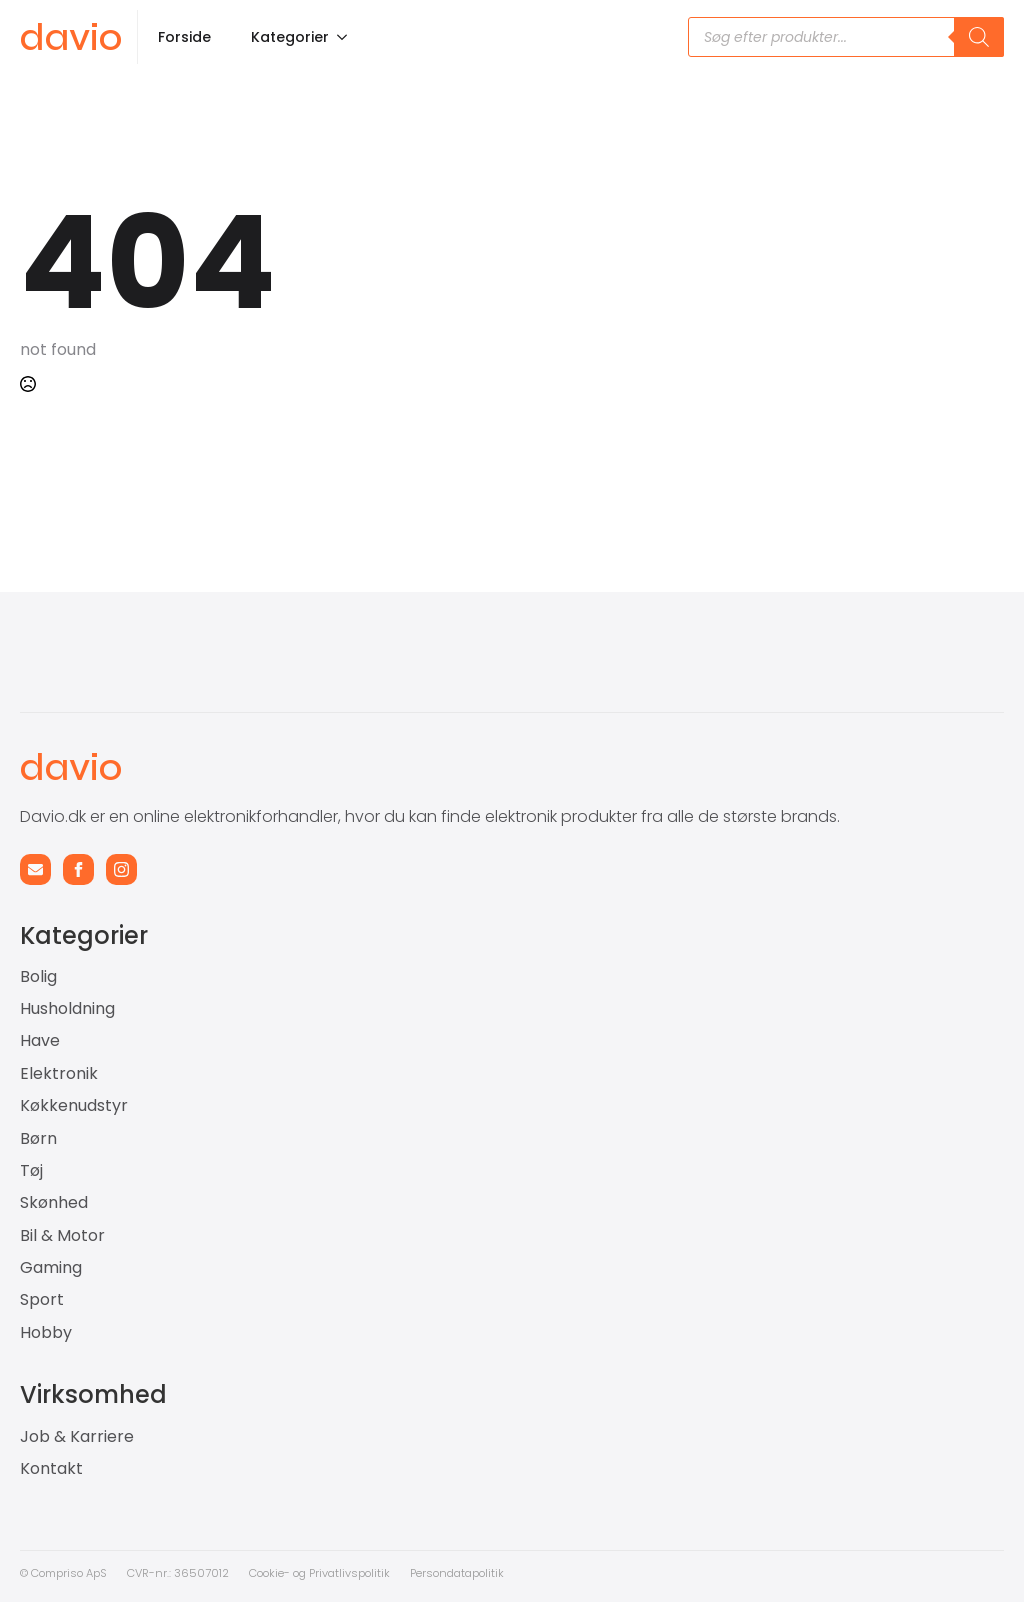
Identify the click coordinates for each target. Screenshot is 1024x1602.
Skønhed (54, 1203)
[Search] (979, 37)
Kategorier (290, 37)
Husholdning (67, 1009)
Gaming (51, 1268)
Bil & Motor (62, 1236)
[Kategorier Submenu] (348, 37)
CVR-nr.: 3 (154, 1573)
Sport (42, 1300)
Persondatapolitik (457, 1573)
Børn (38, 1139)
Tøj (31, 1171)
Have (40, 1041)
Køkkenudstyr (74, 1106)
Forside (184, 37)
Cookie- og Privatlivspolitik (319, 1573)
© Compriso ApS (63, 1573)
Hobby (46, 1333)
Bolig (38, 977)
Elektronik (59, 1074)
